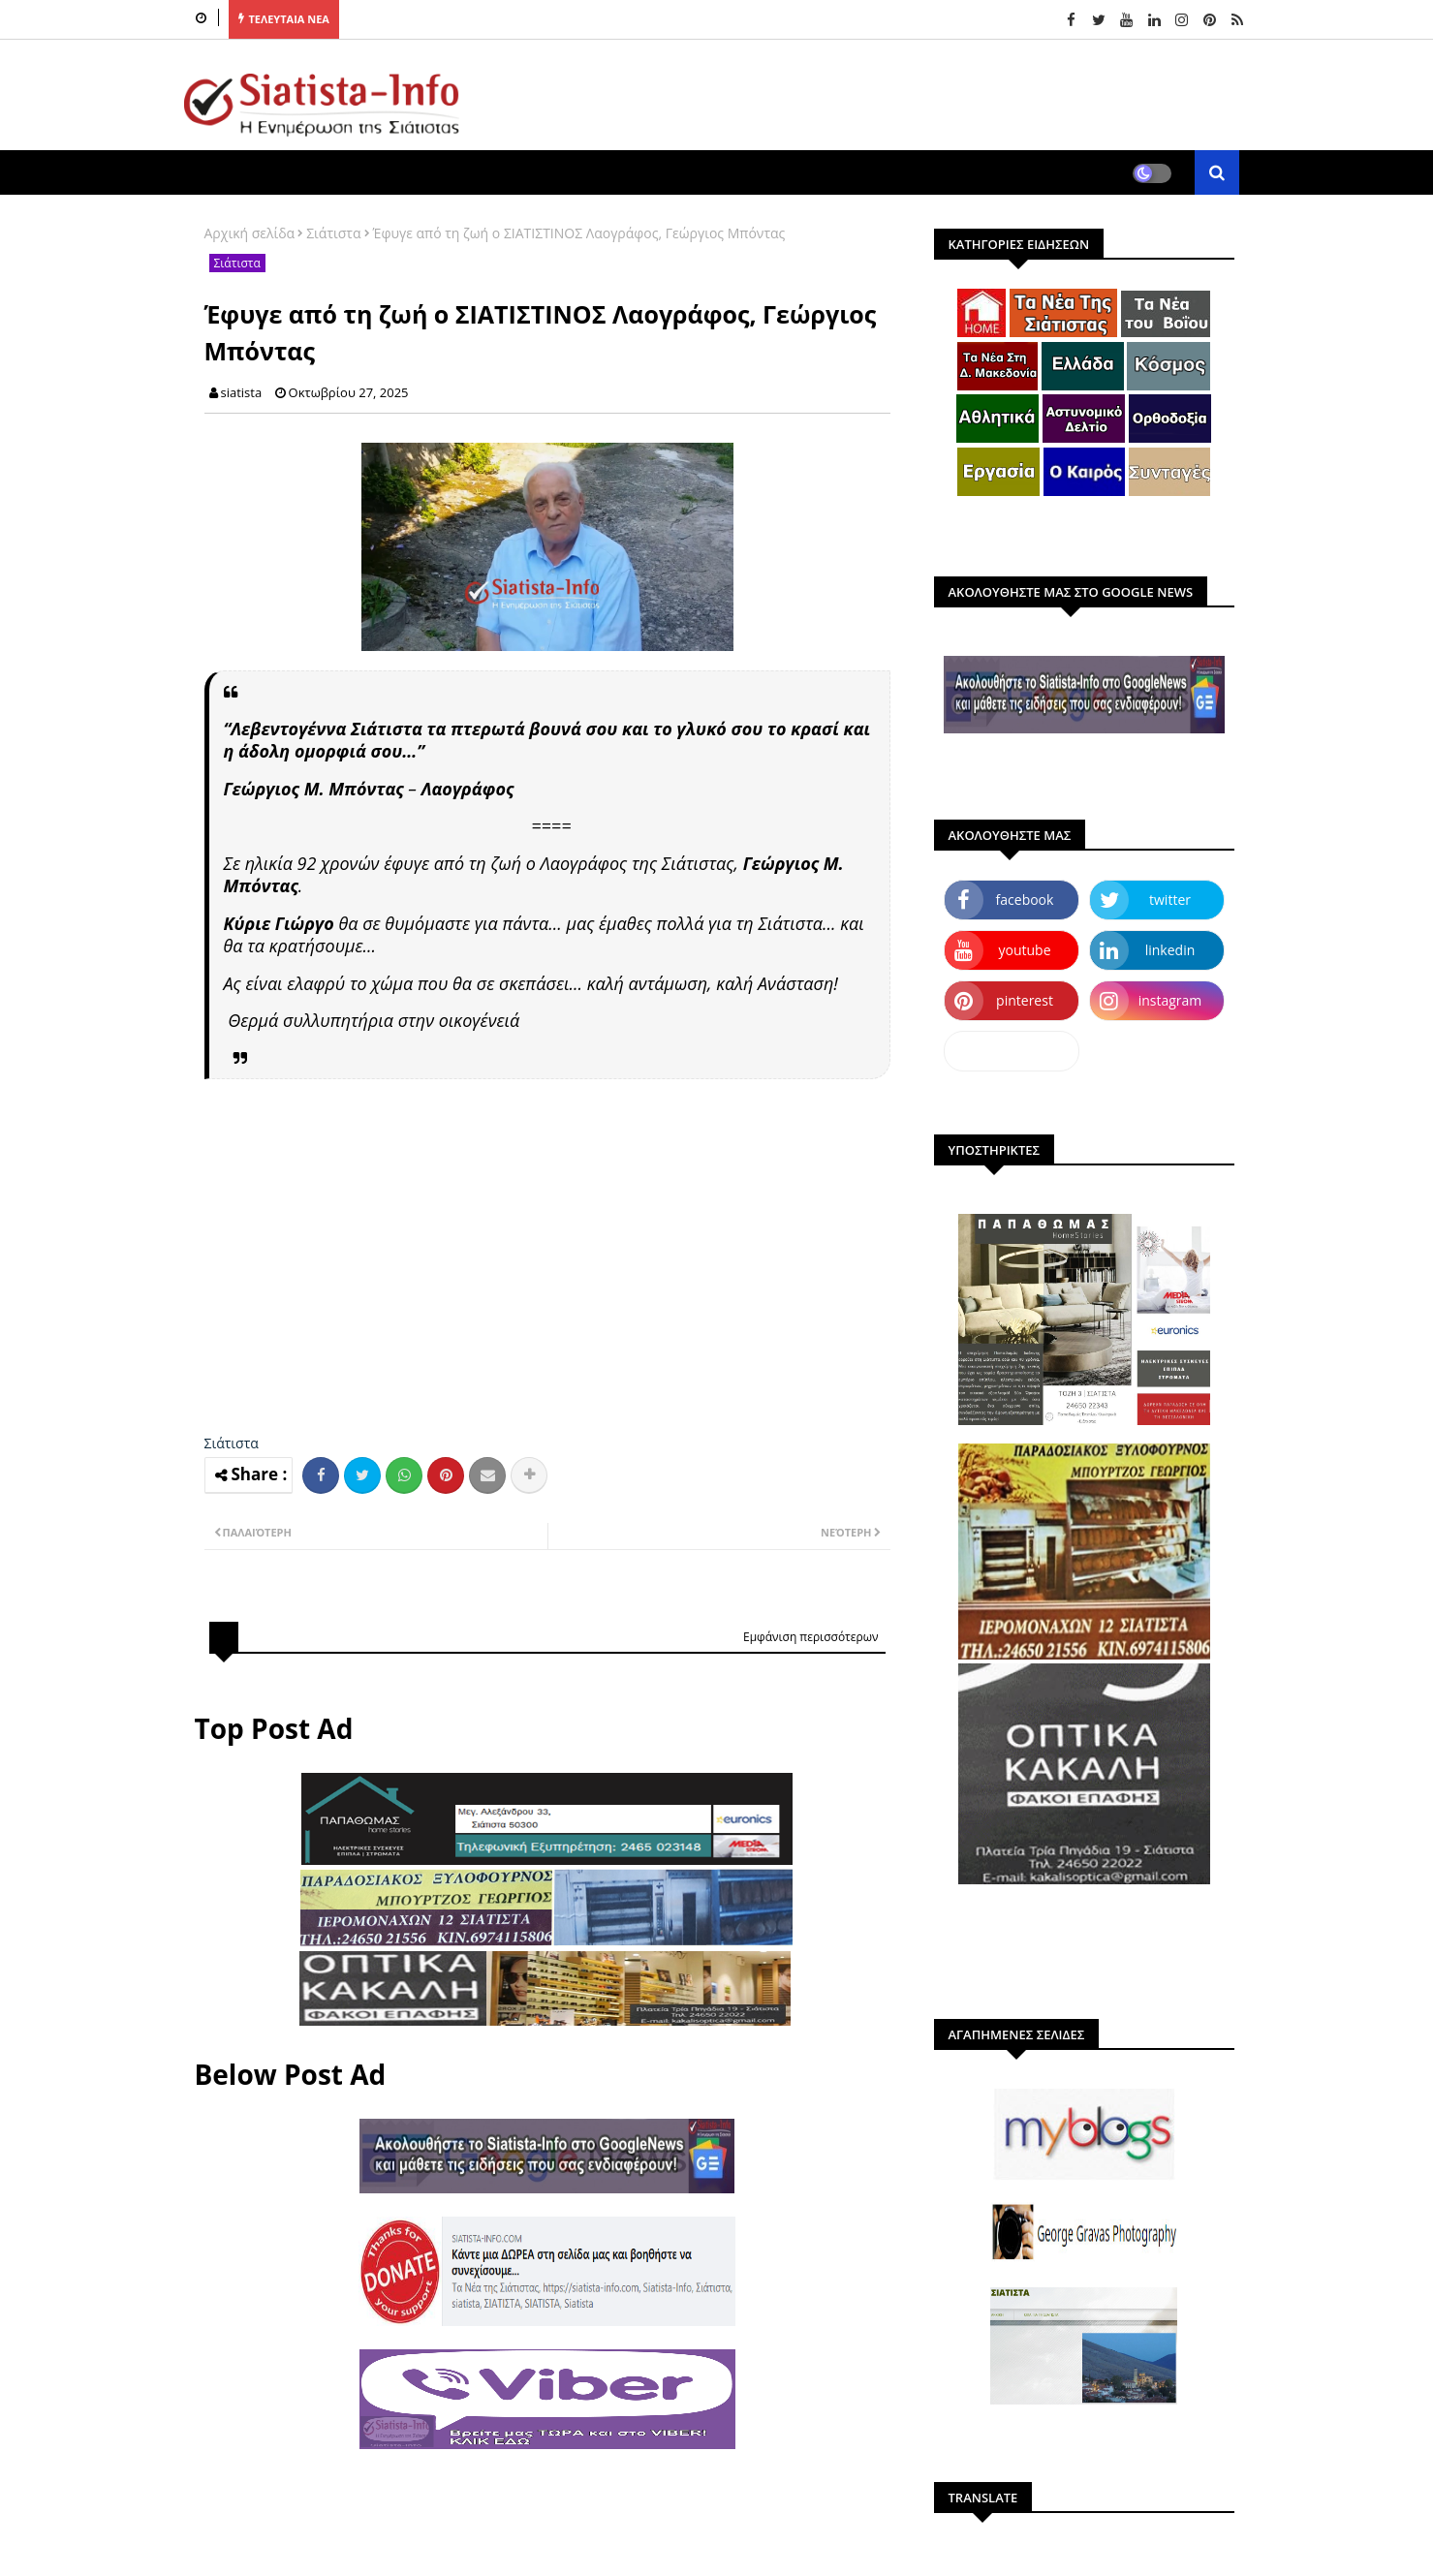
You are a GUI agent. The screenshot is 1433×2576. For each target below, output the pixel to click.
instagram (1170, 1000)
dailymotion (1011, 1050)
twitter (1170, 899)
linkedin (1170, 950)
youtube (1024, 950)
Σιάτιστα (333, 233)
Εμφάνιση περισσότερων (811, 1637)
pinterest (1024, 1000)
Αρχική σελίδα (250, 233)
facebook (1025, 899)
